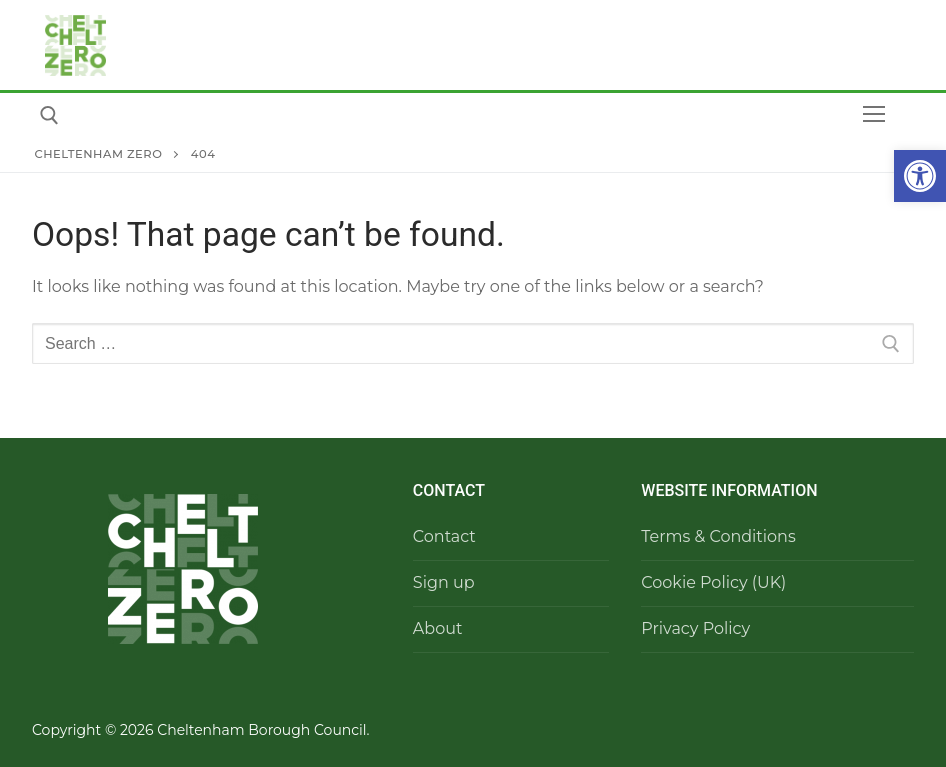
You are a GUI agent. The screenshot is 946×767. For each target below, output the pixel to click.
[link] (920, 176)
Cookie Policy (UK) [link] (713, 582)
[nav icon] (874, 115)
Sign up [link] (444, 582)
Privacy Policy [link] (695, 628)
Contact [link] (444, 536)
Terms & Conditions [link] (718, 536)
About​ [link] (438, 628)
